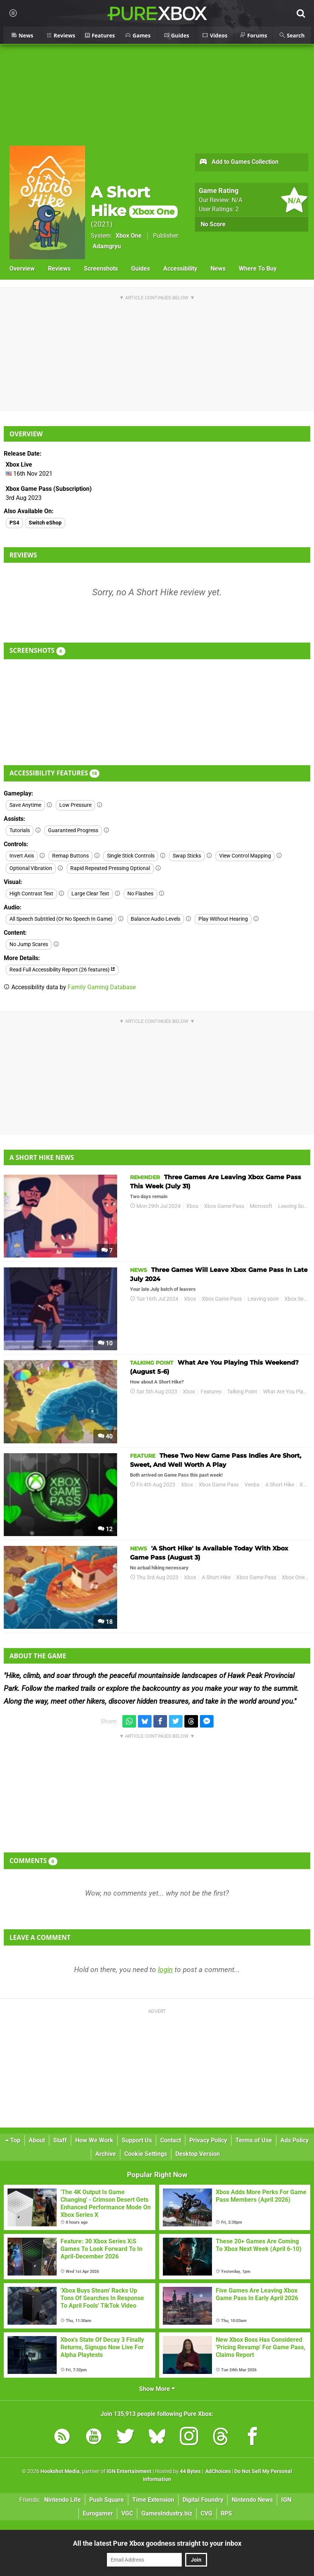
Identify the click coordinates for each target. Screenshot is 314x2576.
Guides (140, 268)
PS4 (14, 523)
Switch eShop (45, 523)
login (165, 1969)
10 (105, 1343)
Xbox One (129, 235)
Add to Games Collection (238, 162)
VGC (127, 2513)
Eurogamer (98, 2513)
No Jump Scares (28, 944)
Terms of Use (253, 2140)
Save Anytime (25, 805)
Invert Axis (21, 856)
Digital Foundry (203, 2499)
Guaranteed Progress (73, 830)
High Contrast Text (31, 893)
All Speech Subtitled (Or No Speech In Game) (61, 919)
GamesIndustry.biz (166, 2513)
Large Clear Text (90, 893)
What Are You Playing (288, 1391)
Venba (252, 1485)
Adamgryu (107, 246)
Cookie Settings (145, 2153)
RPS (226, 2513)
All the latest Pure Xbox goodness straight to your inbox (157, 2543)
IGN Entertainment (129, 2471)
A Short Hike (134, 201)
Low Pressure (75, 805)
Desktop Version (197, 2153)
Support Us (137, 2140)
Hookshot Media (60, 2471)
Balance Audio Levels (155, 919)
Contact (170, 2140)
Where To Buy (258, 268)
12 (105, 1529)
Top (12, 2140)
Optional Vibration (30, 868)
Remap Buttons (70, 856)
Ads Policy (294, 2140)
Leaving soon (263, 1299)
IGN (286, 2499)
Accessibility (180, 268)
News (218, 268)
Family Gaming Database (102, 987)
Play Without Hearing (223, 919)
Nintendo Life (62, 2499)
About (37, 2140)
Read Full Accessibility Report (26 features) (62, 970)
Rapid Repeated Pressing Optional (110, 868)
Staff (60, 2140)
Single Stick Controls (131, 856)
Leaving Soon (294, 1206)
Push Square (106, 2499)
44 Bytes (190, 2471)
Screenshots (101, 268)
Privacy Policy (208, 2140)
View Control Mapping (245, 856)
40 (105, 1436)
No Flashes (140, 893)
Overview (22, 268)
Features (211, 1391)
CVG (206, 2513)
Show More (157, 2388)
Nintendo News (252, 2499)
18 (105, 1621)
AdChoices (217, 2471)
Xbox (192, 1206)
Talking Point (242, 1391)
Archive (105, 2153)
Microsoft (261, 1206)
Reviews (59, 268)
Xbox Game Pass (224, 1206)
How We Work (94, 2140)
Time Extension (153, 2499)
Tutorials (19, 830)
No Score (213, 224)
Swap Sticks (187, 856)
